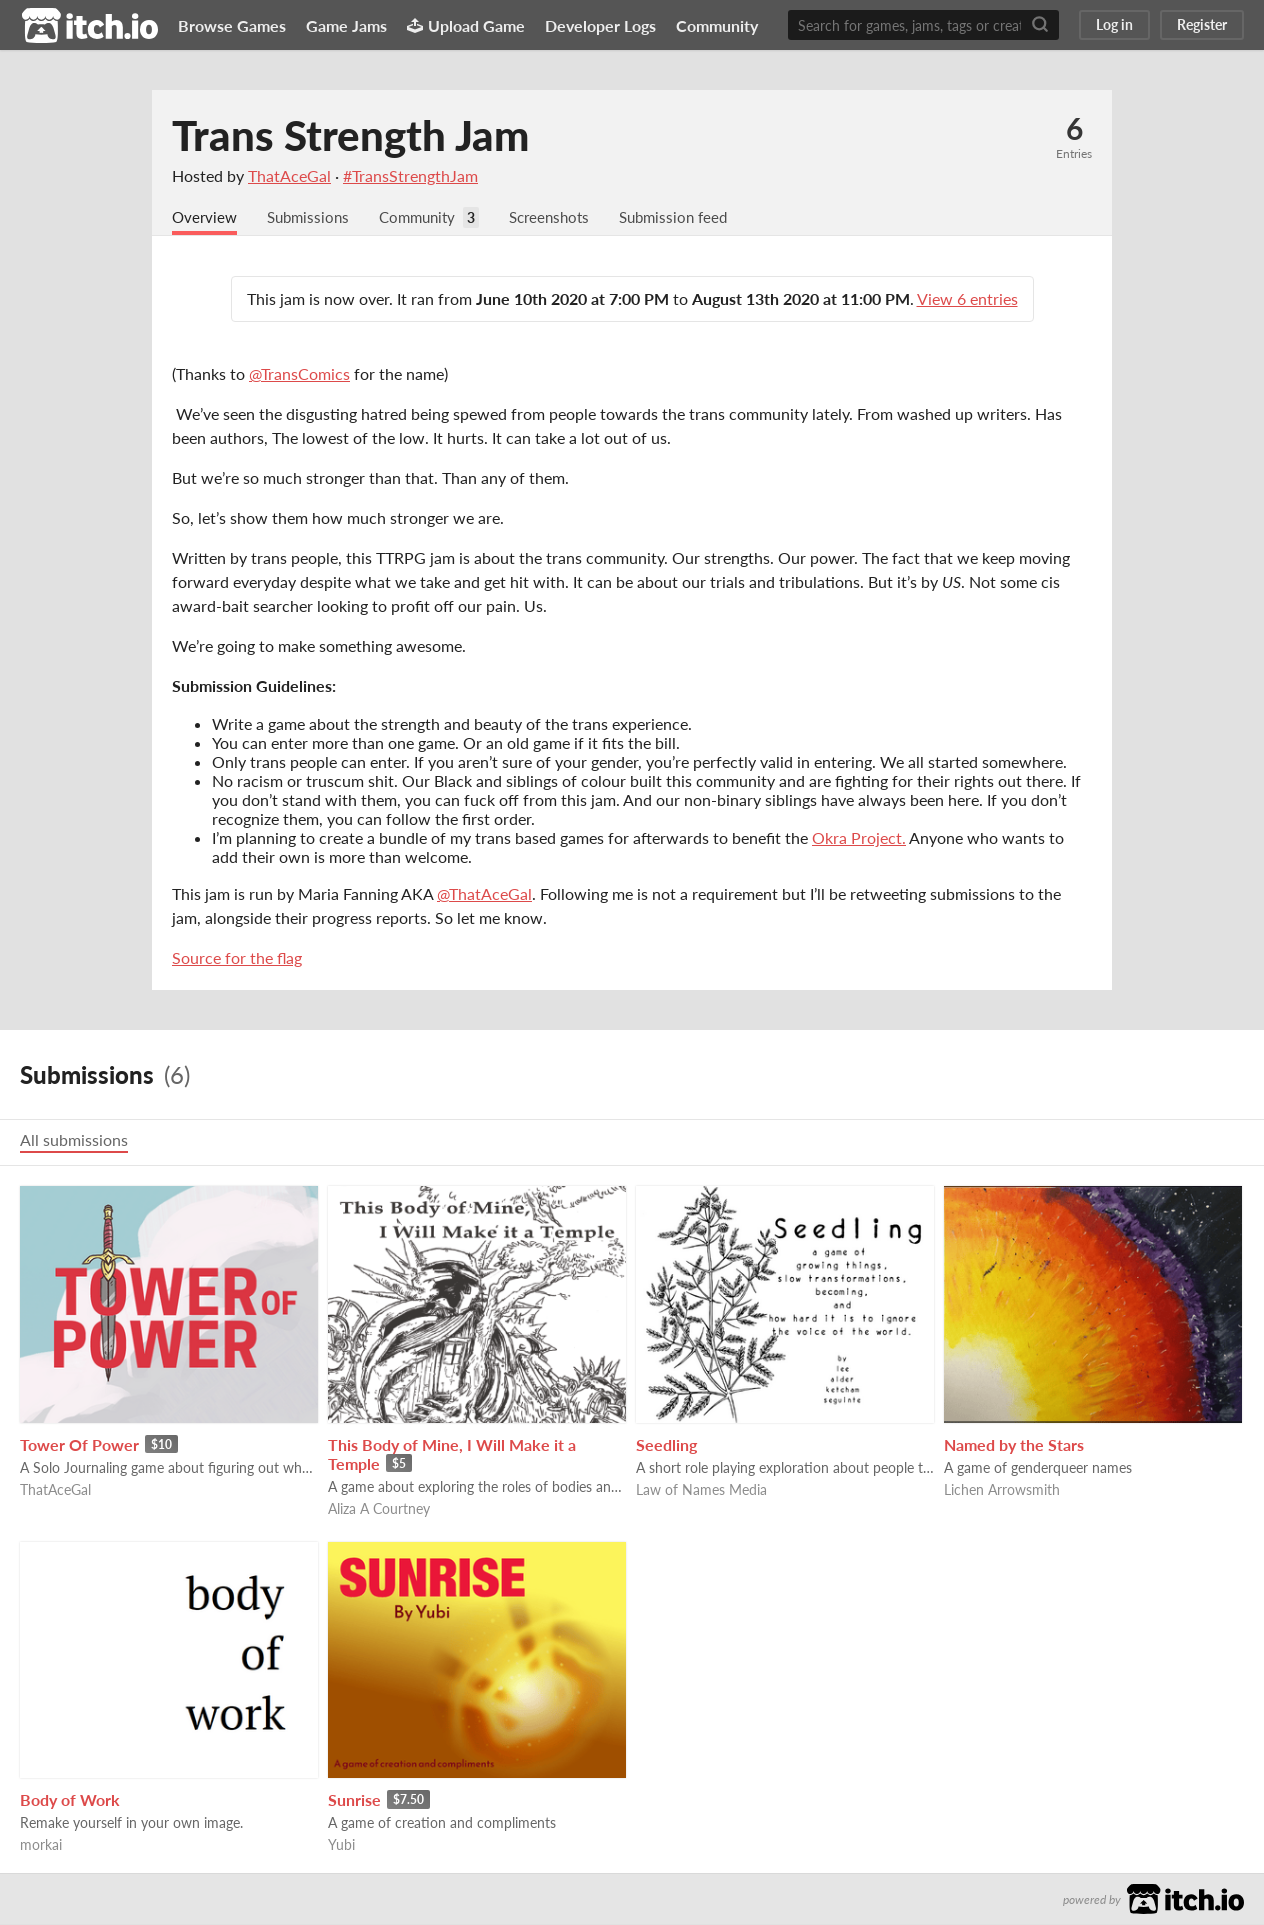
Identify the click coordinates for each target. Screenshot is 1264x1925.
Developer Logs (600, 25)
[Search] (1040, 25)
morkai (41, 1845)
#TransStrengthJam (410, 175)
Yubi (341, 1845)
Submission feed (696, 217)
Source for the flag (237, 958)
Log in (1114, 24)
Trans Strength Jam (350, 135)
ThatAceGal (289, 175)
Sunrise (354, 1800)
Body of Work (70, 1800)
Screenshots (566, 217)
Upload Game (466, 25)
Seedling (666, 1445)
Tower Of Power (79, 1445)
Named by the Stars (1014, 1445)
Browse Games (232, 25)
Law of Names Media (701, 1490)
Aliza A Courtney (379, 1509)
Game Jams (346, 25)
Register (1202, 24)
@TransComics (299, 374)
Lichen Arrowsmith (1002, 1490)
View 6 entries (967, 299)
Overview (206, 217)
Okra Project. (859, 838)
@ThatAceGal (484, 894)
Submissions (313, 217)
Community (717, 25)
